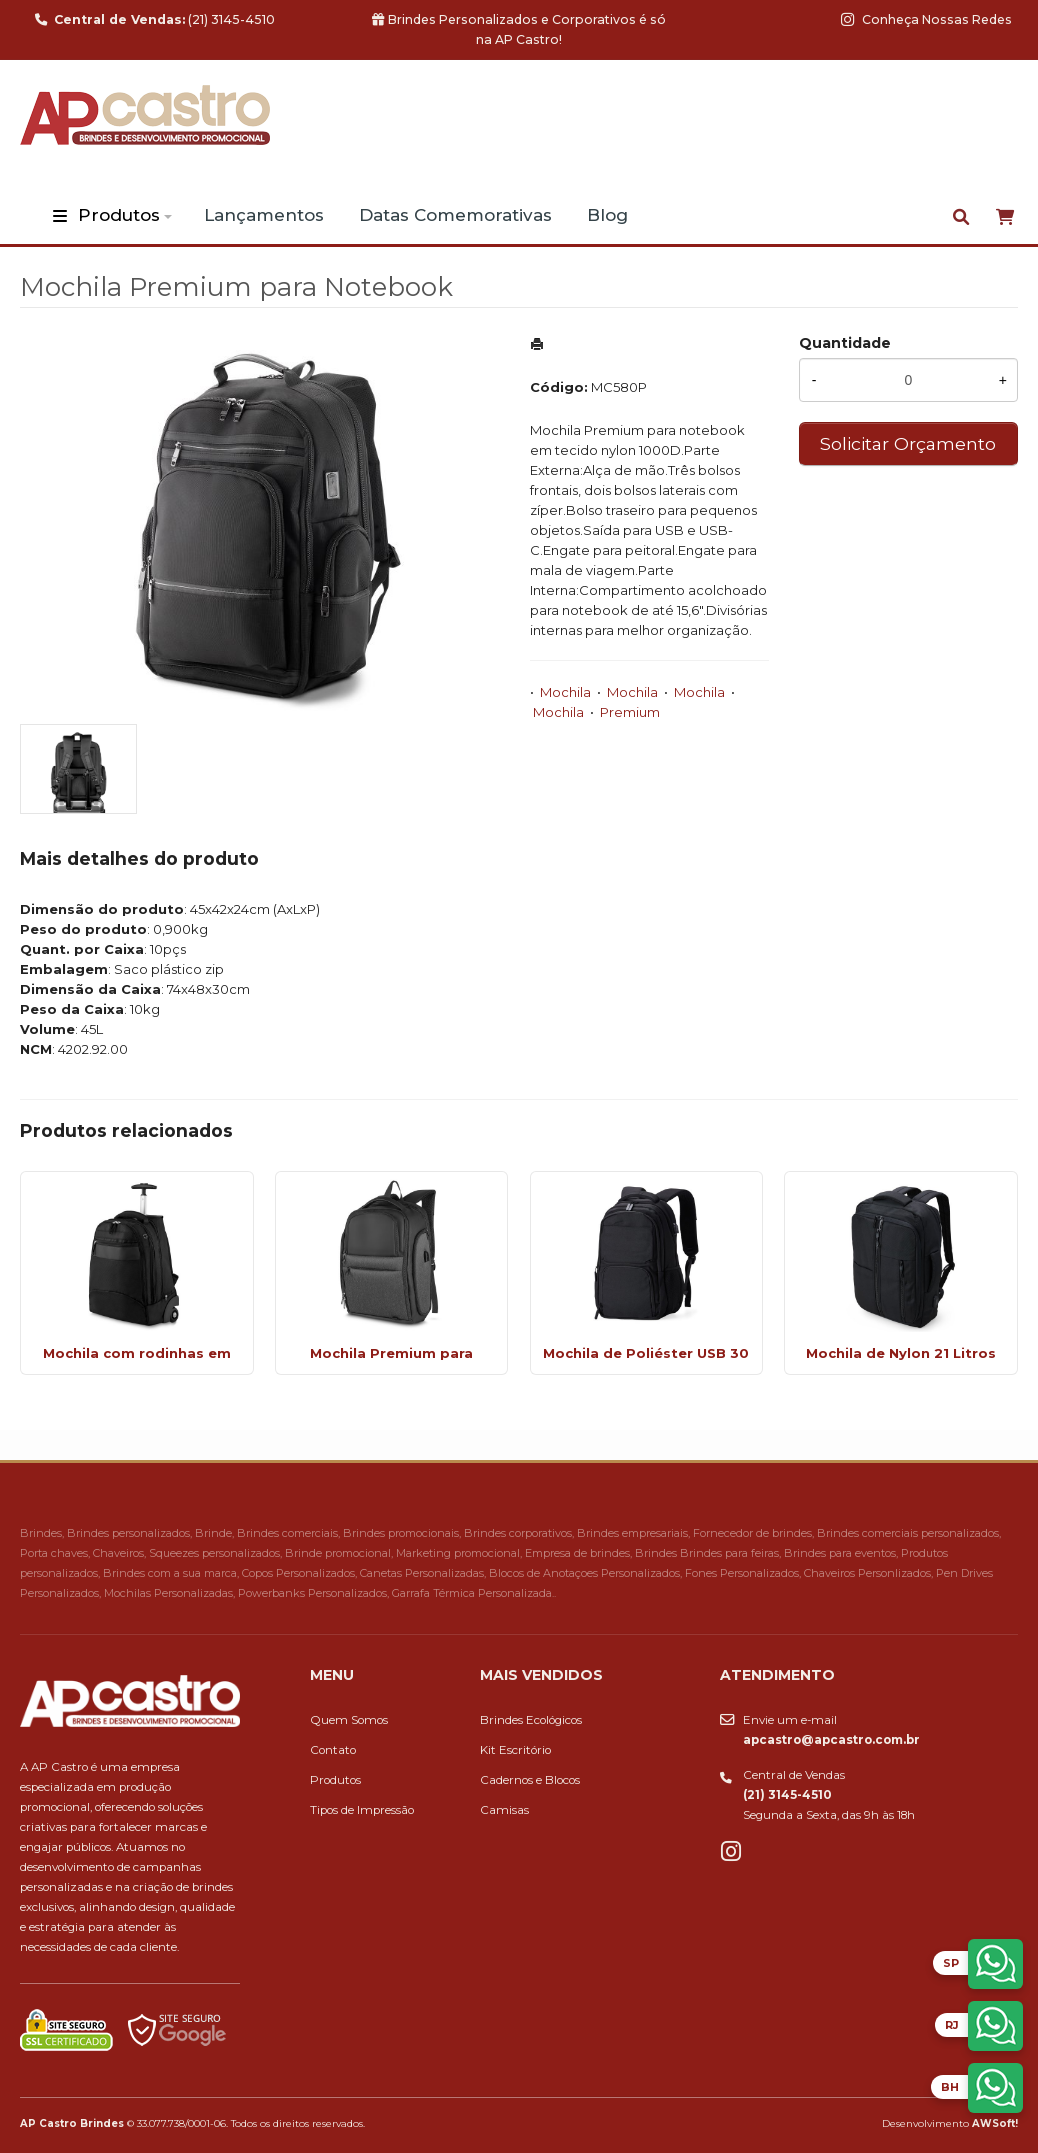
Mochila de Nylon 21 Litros (901, 1353)
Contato (333, 1750)
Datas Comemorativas (455, 215)
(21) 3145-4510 (155, 19)
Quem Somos (349, 1720)
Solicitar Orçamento (908, 443)
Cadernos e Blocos (530, 1780)
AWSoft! (995, 2123)
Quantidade (845, 343)
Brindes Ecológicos (531, 1720)
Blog (607, 215)
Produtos (119, 215)
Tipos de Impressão (362, 1810)
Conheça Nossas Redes (926, 19)
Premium (630, 712)
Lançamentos (264, 215)
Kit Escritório (515, 1750)
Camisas (504, 1810)
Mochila (565, 692)
